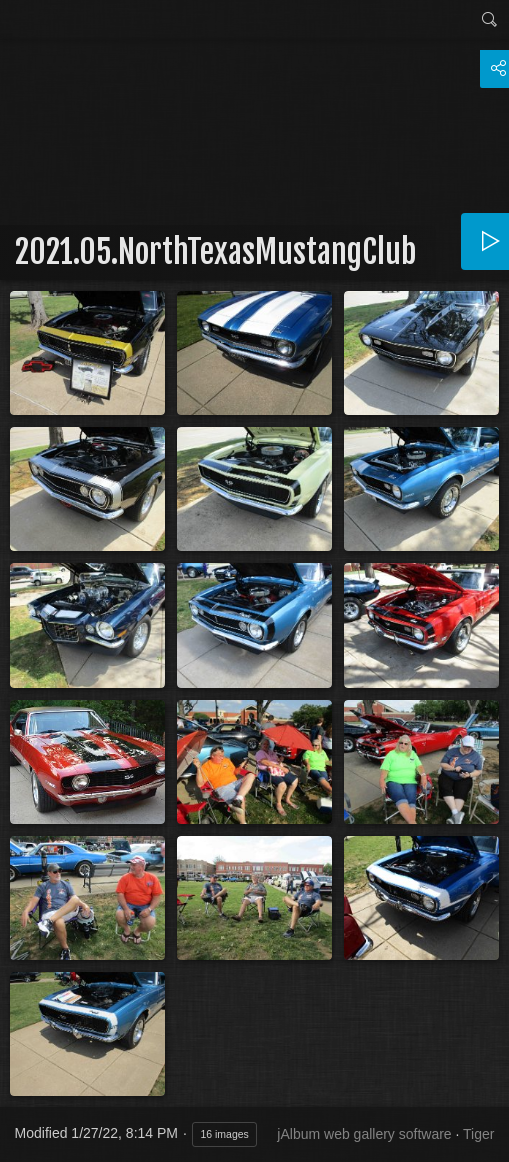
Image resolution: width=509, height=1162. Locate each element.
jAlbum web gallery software (364, 1134)
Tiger (478, 1134)
